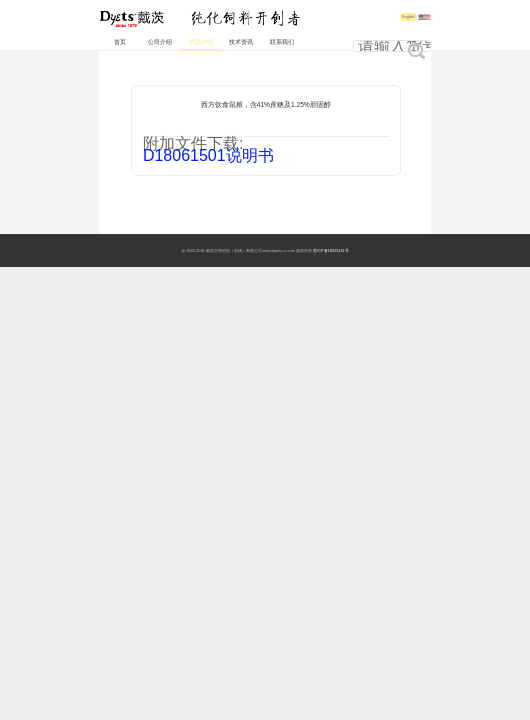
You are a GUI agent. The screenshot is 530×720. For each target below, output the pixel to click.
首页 (120, 42)
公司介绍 (160, 42)
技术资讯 (241, 42)
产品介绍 (201, 42)
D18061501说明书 (208, 155)
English (408, 17)
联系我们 (282, 42)
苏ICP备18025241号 (331, 251)
